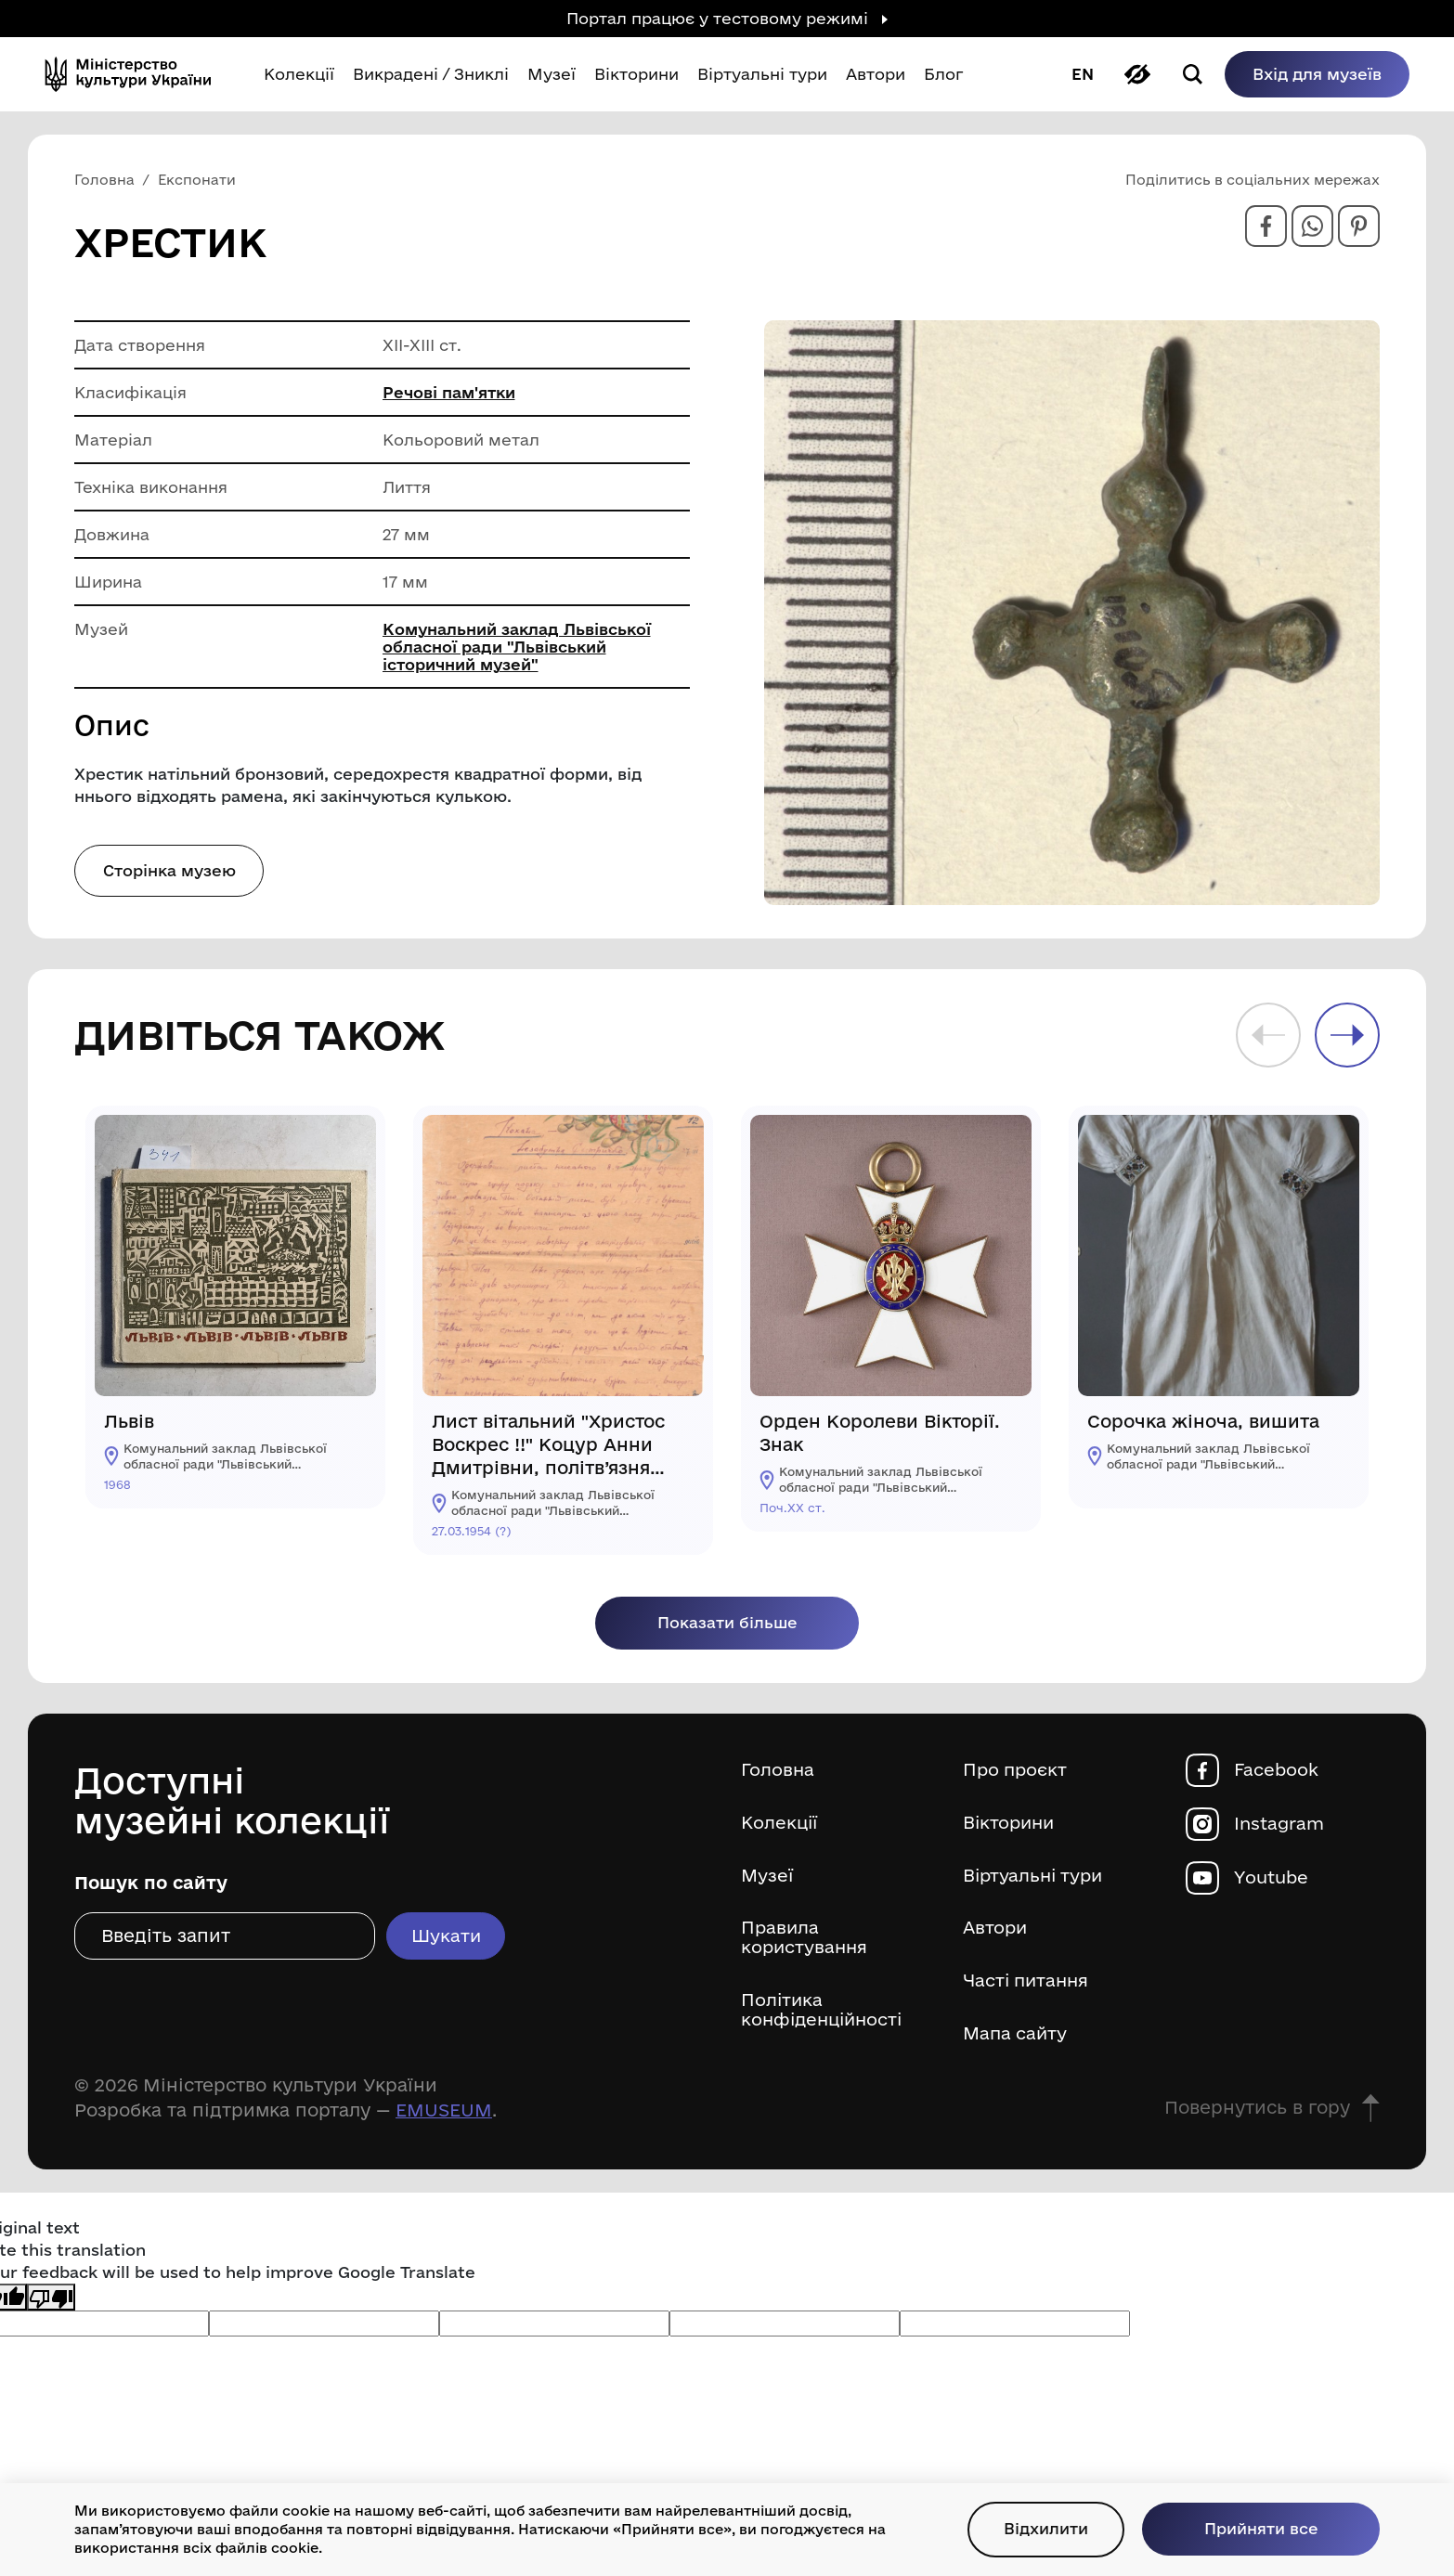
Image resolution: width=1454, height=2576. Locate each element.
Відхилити (1032, 2528)
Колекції (781, 1825)
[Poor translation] (51, 2302)
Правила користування (806, 1942)
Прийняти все (1256, 2528)
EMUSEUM (444, 2116)
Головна (778, 1771)
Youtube (1273, 1879)
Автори (996, 1932)
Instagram (1281, 1825)
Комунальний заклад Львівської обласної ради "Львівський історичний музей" (518, 646)
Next (1347, 1035)
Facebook (1277, 1771)
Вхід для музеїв (1305, 74)
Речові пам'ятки (449, 392)
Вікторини (1010, 1825)
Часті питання (1029, 1986)
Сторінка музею (169, 870)
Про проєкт (1017, 1771)
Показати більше (727, 1624)
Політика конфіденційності (825, 2016)
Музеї (768, 1878)
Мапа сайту (1017, 2039)
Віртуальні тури (1036, 1878)
